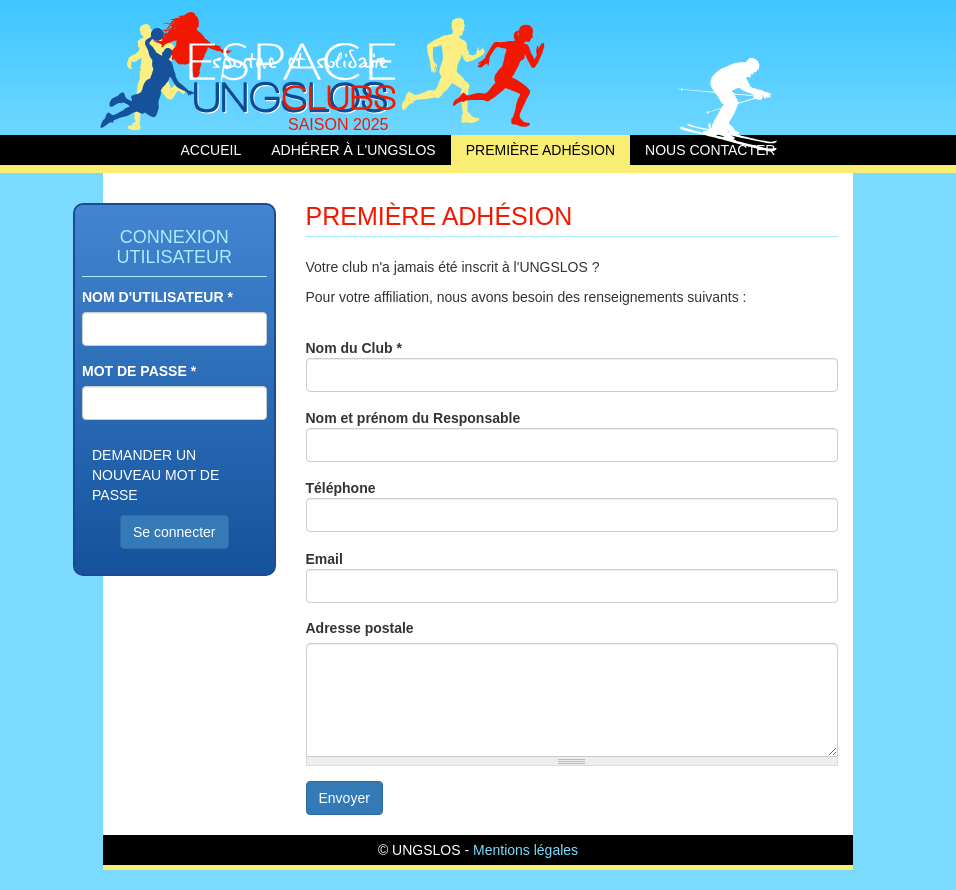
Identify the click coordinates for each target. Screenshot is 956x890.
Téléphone (341, 488)
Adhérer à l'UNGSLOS (353, 150)
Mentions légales (525, 850)
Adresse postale (360, 628)
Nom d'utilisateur (157, 297)
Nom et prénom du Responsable (413, 418)
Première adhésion (540, 150)
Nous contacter (710, 150)
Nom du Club (354, 348)
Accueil (258, 67)
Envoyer (344, 798)
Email (324, 559)
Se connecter (174, 532)
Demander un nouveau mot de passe (155, 475)
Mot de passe (139, 371)
